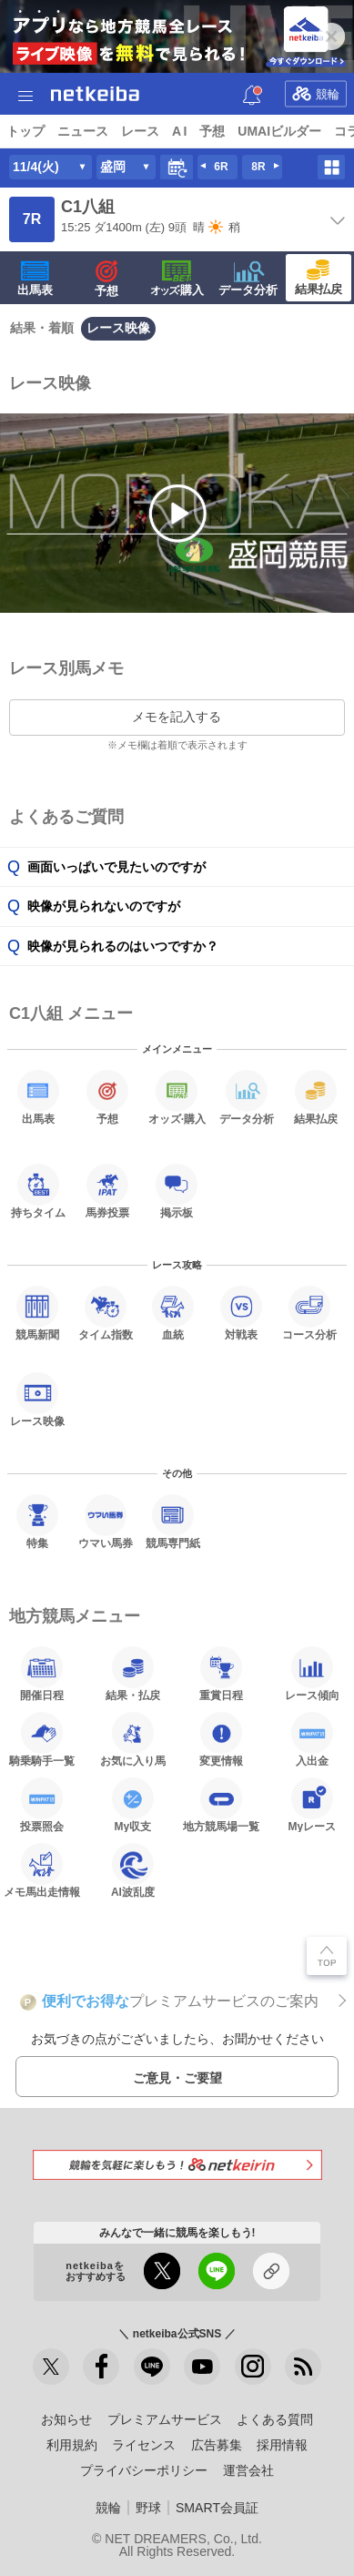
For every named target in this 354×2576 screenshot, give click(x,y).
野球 (148, 2507)
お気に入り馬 (133, 1739)
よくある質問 (275, 2419)
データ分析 (248, 278)
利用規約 (71, 2445)
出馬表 (35, 278)
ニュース (82, 131)
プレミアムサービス (164, 2419)
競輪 (315, 94)
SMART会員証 (217, 2507)
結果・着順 (42, 328)
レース (140, 131)
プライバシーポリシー (143, 2470)
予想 (212, 131)
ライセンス (144, 2445)
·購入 (177, 278)
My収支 (133, 1804)
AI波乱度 (133, 1870)
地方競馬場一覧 (221, 1804)
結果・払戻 (133, 1673)
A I (179, 131)
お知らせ (66, 2419)
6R (221, 166)
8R (258, 166)
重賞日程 (221, 1673)
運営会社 (248, 2470)
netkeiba (95, 94)
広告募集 (216, 2445)
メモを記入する (176, 716)
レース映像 (118, 328)
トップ (25, 131)
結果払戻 (318, 278)
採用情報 (282, 2445)
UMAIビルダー (279, 131)
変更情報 (221, 1739)
